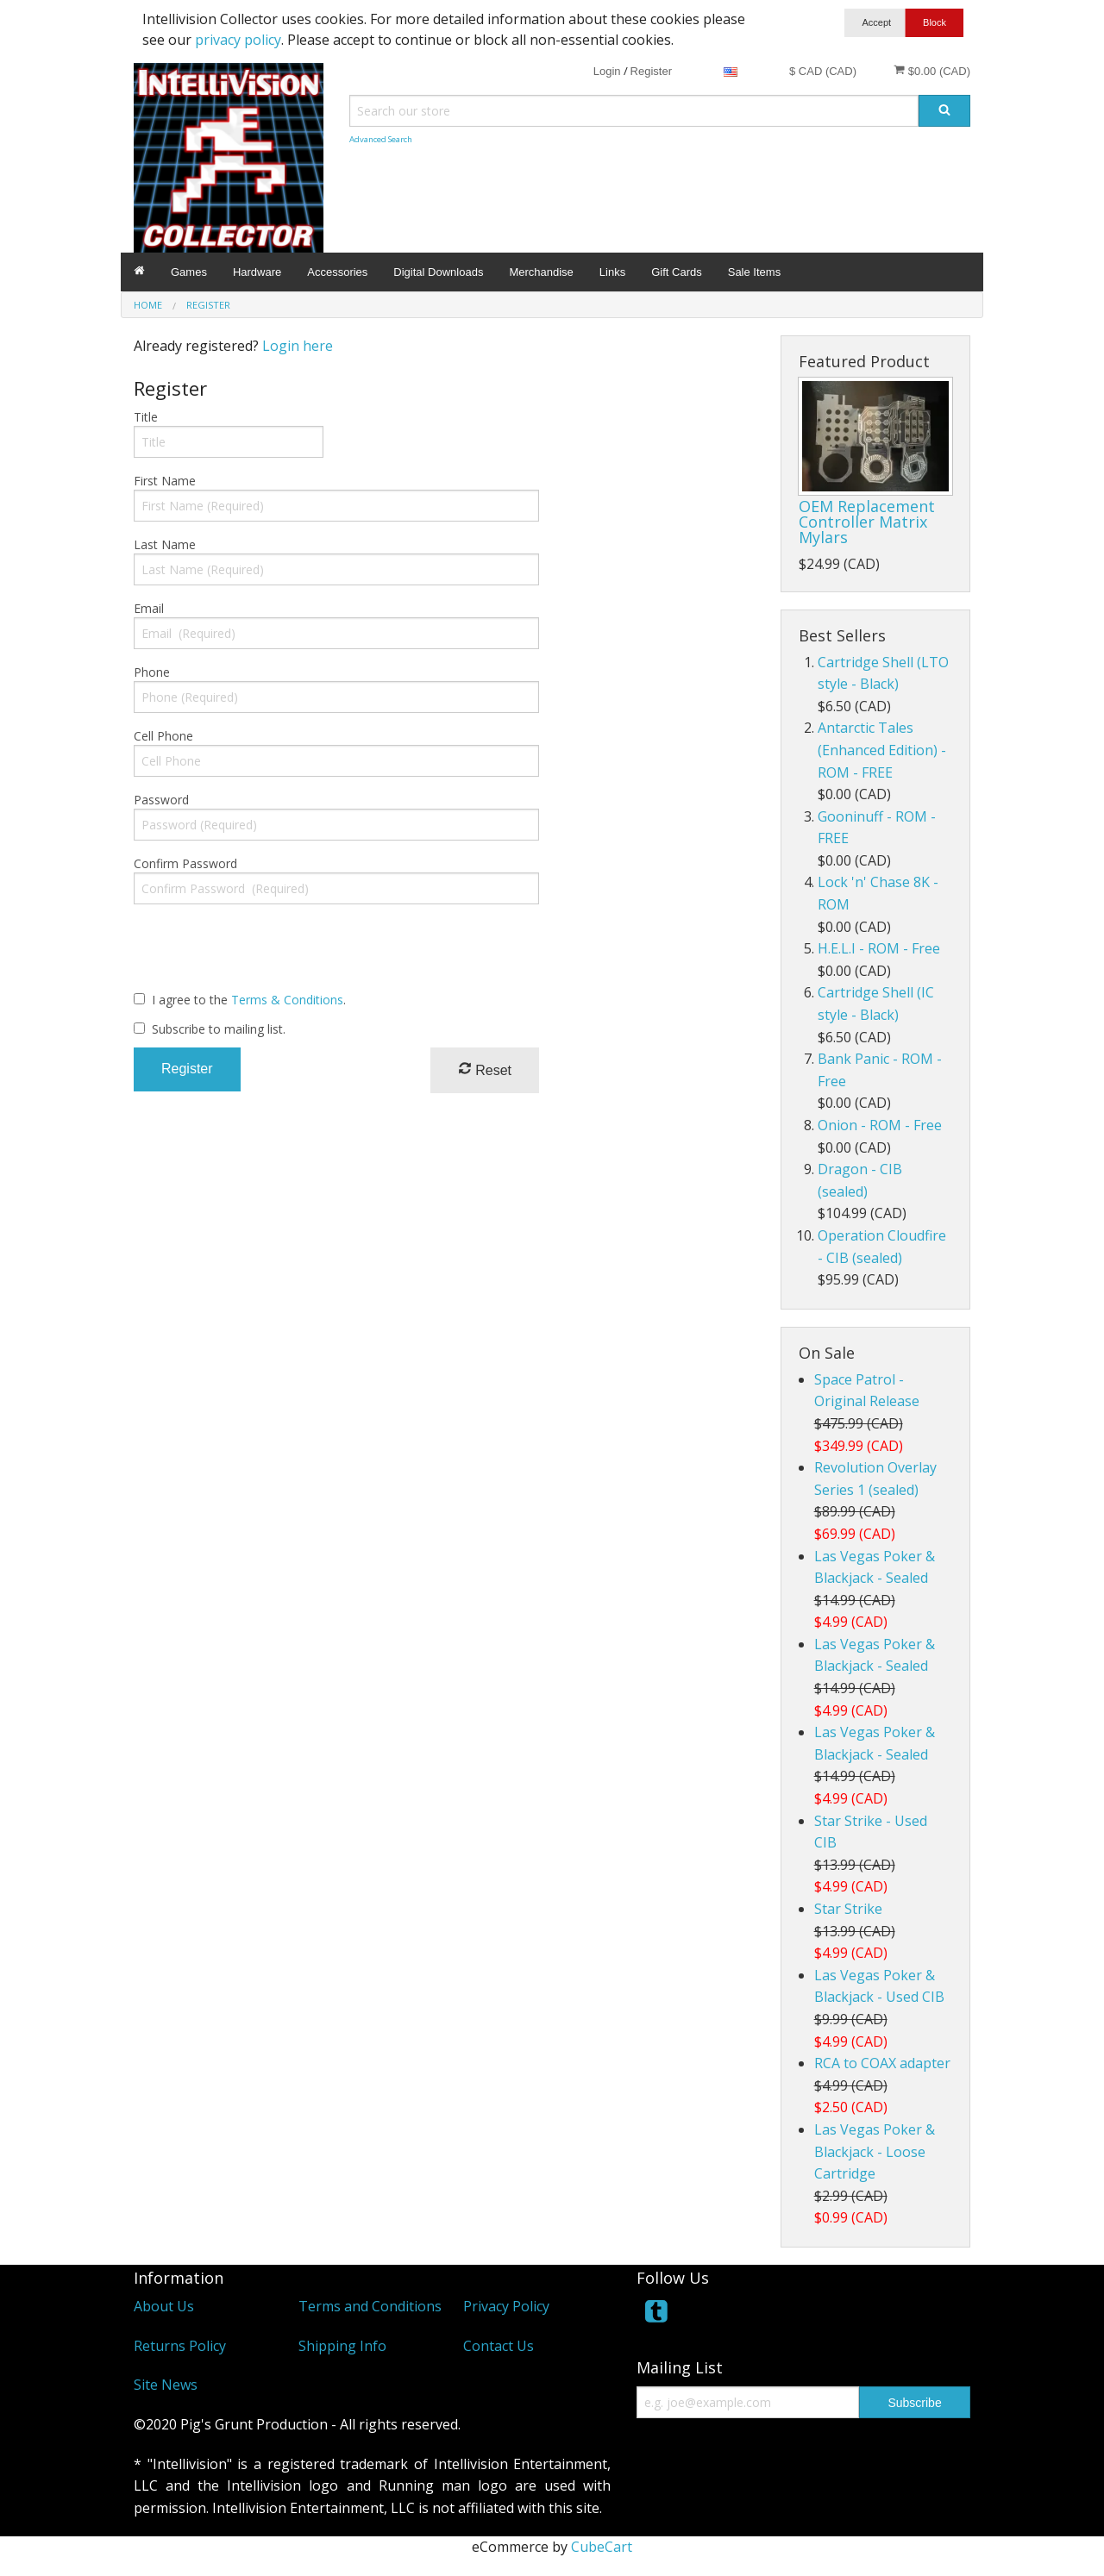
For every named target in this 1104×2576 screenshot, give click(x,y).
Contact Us (498, 2345)
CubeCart (601, 2546)
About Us (164, 2306)
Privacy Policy (506, 2306)
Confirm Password (185, 863)
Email (149, 608)
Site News (166, 2384)
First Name (165, 480)
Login (607, 71)
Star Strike (848, 1908)
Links (612, 272)
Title (146, 417)
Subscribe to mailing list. (218, 1029)
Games (189, 272)
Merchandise (541, 272)
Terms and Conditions (370, 2306)
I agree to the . (249, 999)
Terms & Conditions (287, 999)
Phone (152, 672)
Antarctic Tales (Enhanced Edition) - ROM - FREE (882, 749)
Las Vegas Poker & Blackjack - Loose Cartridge (874, 2151)
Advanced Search (380, 139)
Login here (297, 345)
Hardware (257, 272)
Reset (484, 1069)
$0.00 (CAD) (932, 71)
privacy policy (238, 39)
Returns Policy (180, 2345)
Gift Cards (676, 272)
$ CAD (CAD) (822, 71)
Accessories (337, 272)
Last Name (165, 544)
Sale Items (754, 272)
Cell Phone (163, 736)
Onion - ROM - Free (880, 1125)
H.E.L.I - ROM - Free (879, 948)
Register (651, 71)
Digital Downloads (438, 272)
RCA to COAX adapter (882, 2063)
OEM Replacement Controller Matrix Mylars (867, 521)
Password (161, 799)
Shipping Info (342, 2345)
